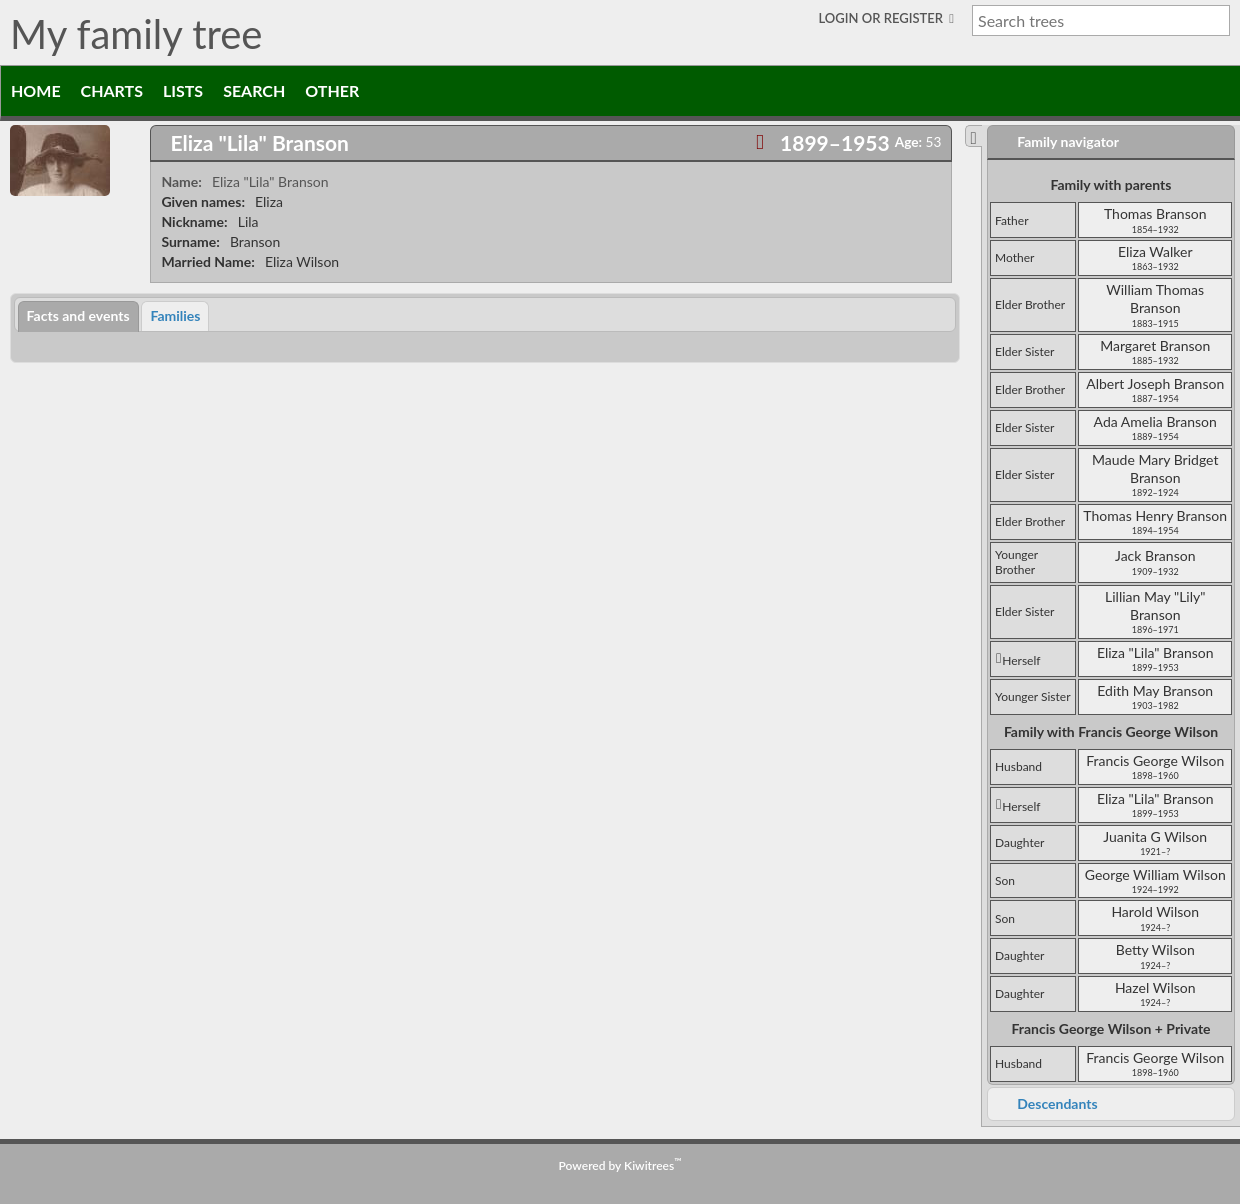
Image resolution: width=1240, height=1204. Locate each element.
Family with (1111, 731)
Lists (183, 90)
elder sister (1024, 351)
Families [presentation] (175, 315)
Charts (112, 90)
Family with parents (1110, 184)
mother (1014, 257)
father (1012, 220)
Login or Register (883, 18)
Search (254, 90)
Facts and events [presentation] (78, 315)
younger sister (1033, 696)
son (1005, 880)
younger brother (1016, 562)
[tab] (551, 143)
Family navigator (1068, 141)
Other (332, 90)
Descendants (1057, 1103)
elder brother (1030, 304)
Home (36, 90)
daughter (1019, 842)
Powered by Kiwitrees (620, 1165)
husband (1018, 766)
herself (1018, 660)
